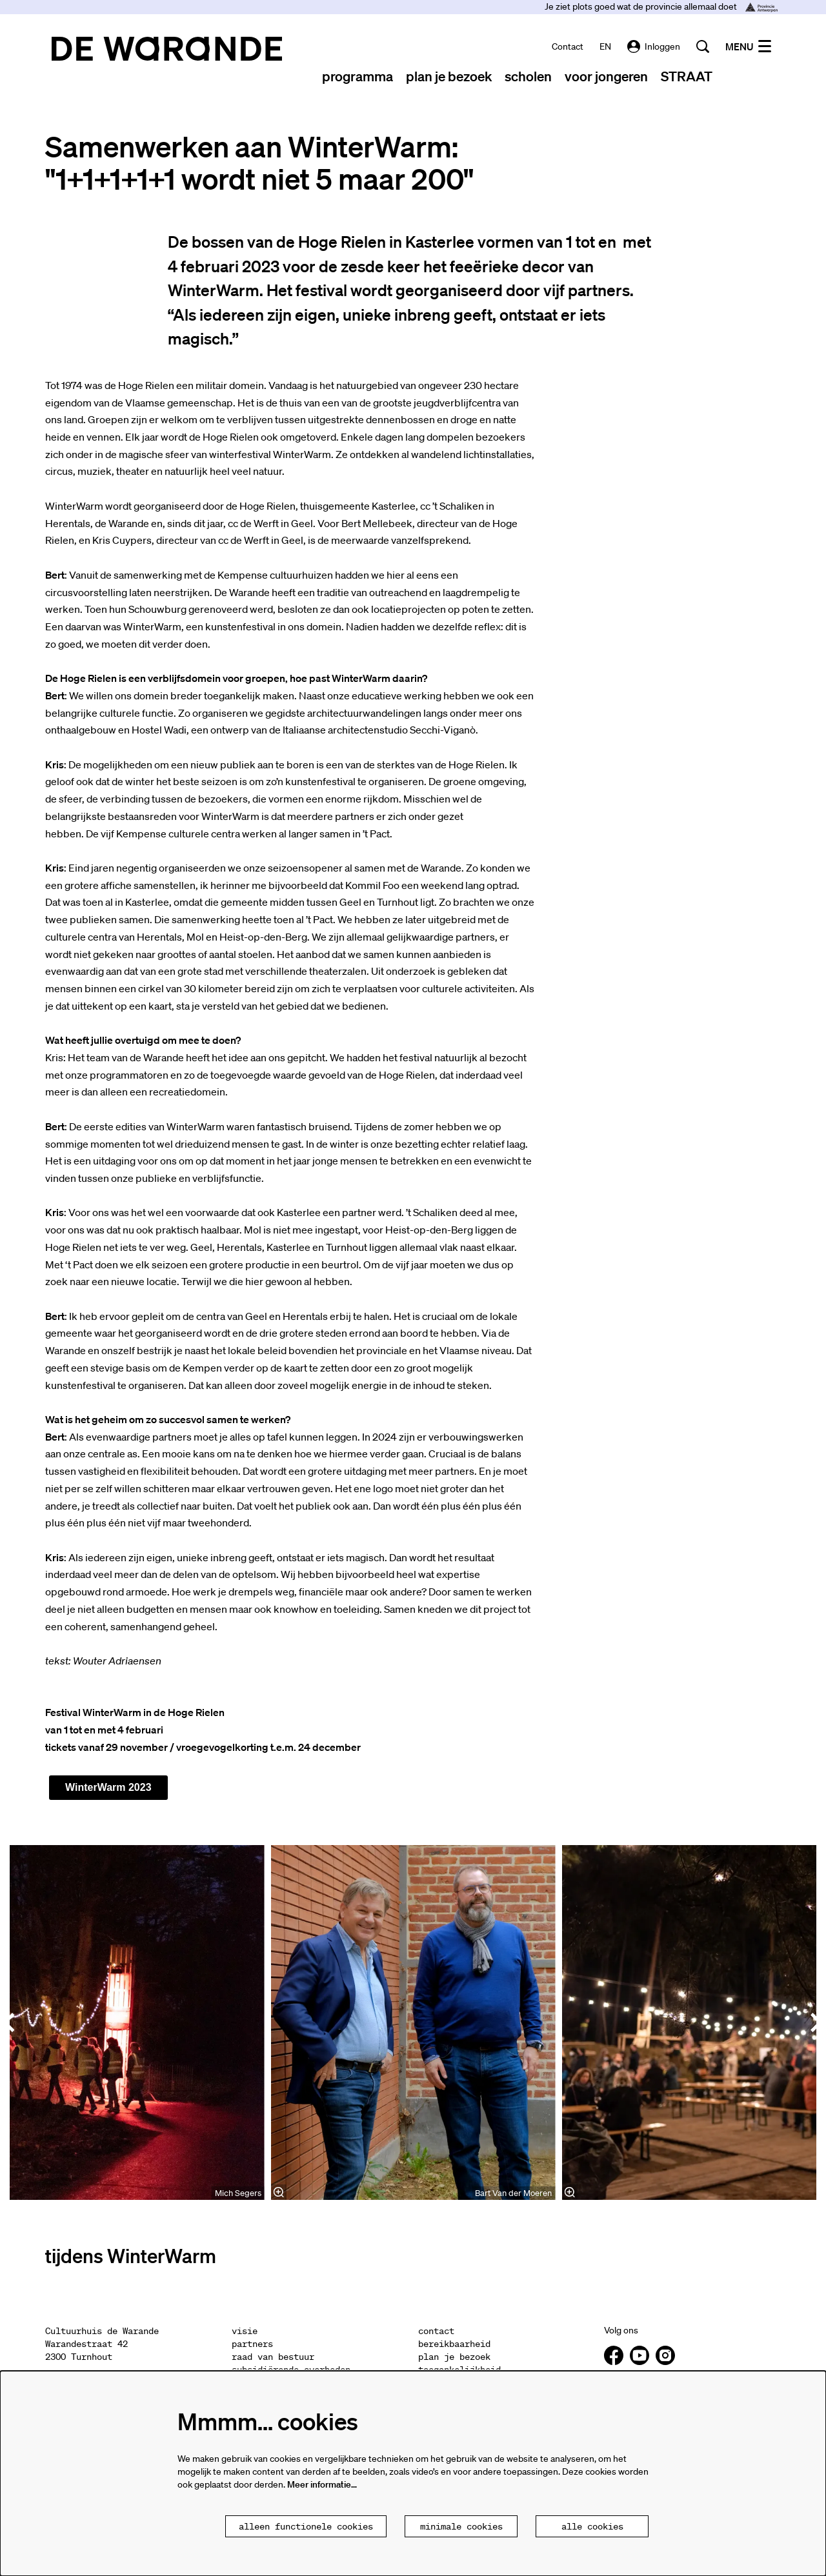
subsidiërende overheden (291, 2369)
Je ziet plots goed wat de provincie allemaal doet (661, 6)
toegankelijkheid (459, 2369)
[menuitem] (357, 76)
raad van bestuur (273, 2356)
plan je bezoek (454, 2356)
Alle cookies (592, 2526)
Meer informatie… (322, 2484)
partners (252, 2344)
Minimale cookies (461, 2526)
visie (244, 2331)
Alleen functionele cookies (306, 2526)
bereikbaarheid (454, 2344)
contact (567, 46)
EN (605, 46)
